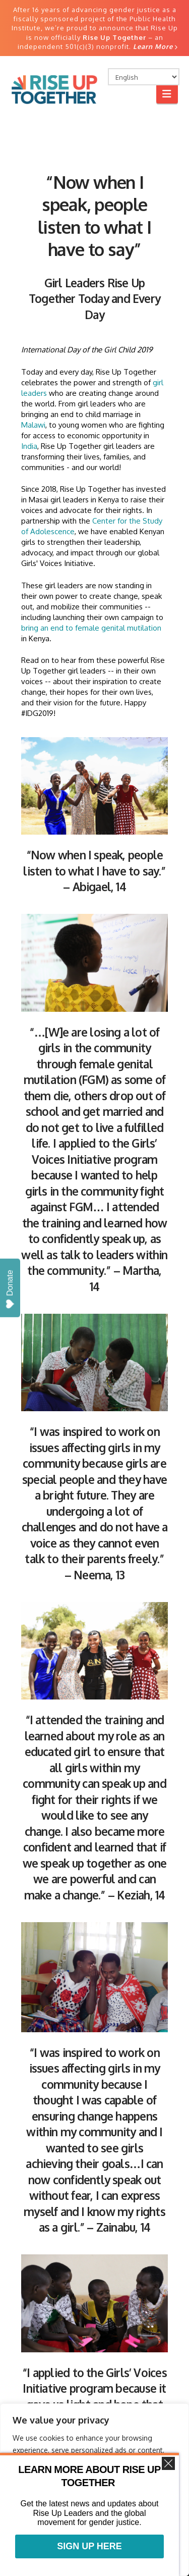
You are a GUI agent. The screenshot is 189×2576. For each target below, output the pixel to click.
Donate (10, 1289)
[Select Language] (143, 76)
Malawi (33, 425)
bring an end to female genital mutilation (91, 628)
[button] (167, 94)
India (29, 446)
